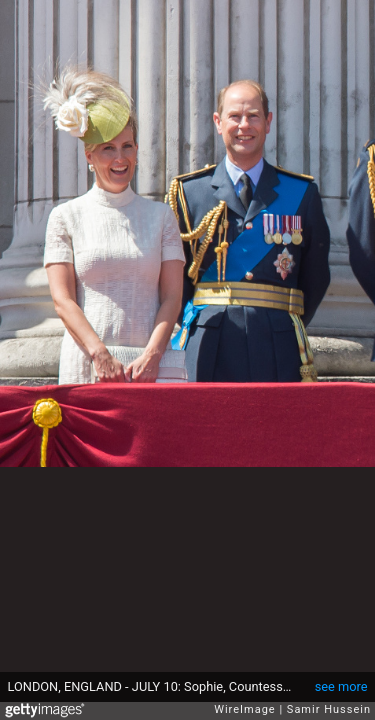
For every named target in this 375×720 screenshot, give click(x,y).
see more (341, 686)
